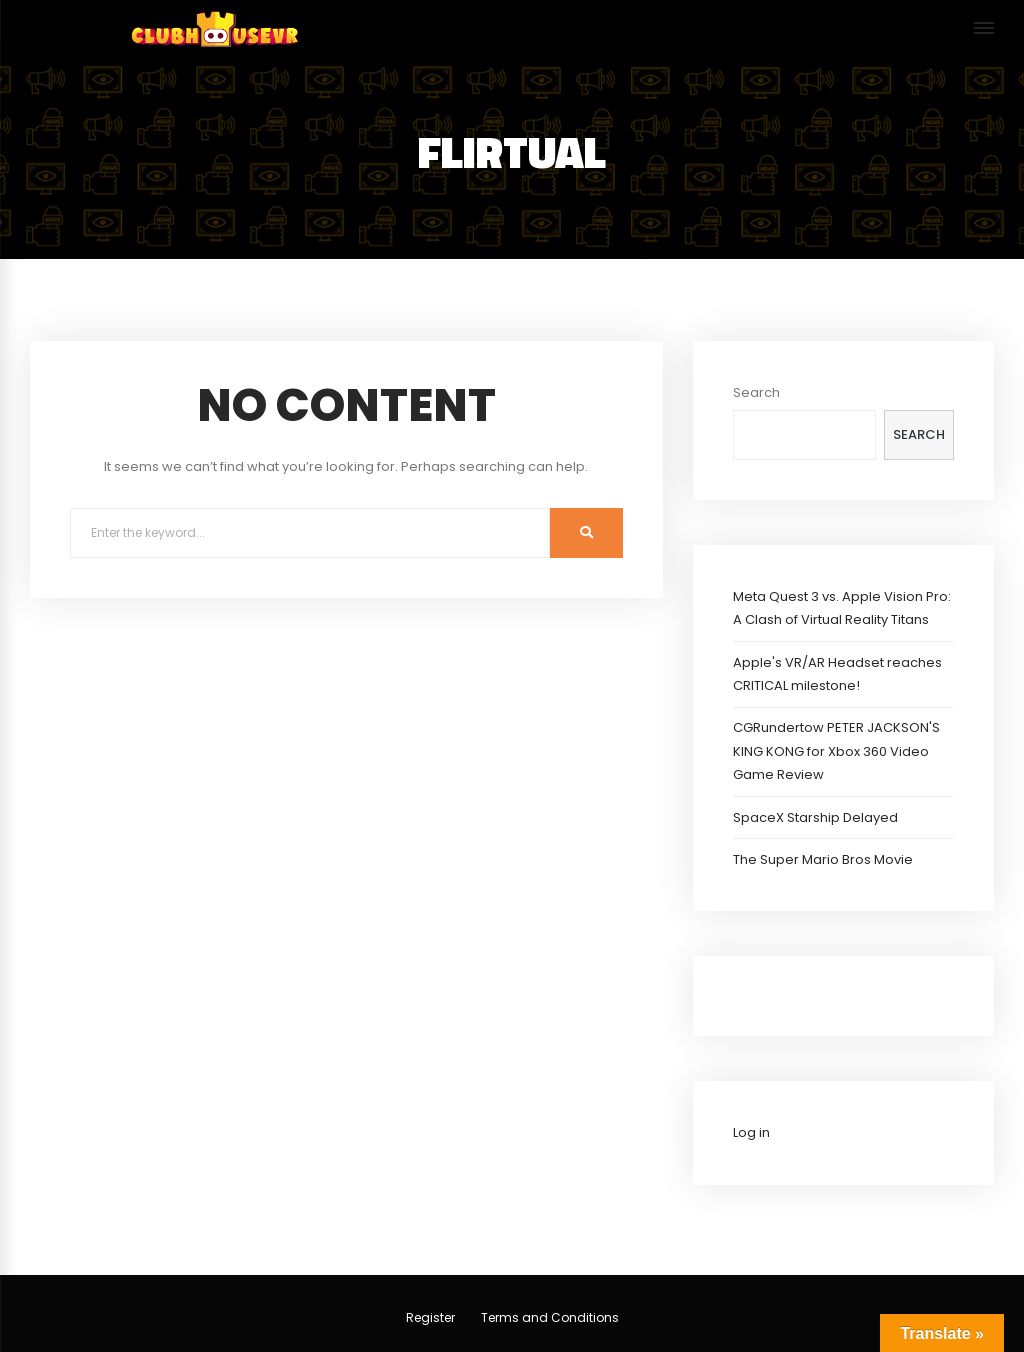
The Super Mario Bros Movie (823, 859)
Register (430, 1317)
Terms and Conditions (550, 1317)
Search (756, 392)
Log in (751, 1132)
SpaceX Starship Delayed (815, 817)
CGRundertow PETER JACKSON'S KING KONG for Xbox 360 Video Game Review (836, 751)
